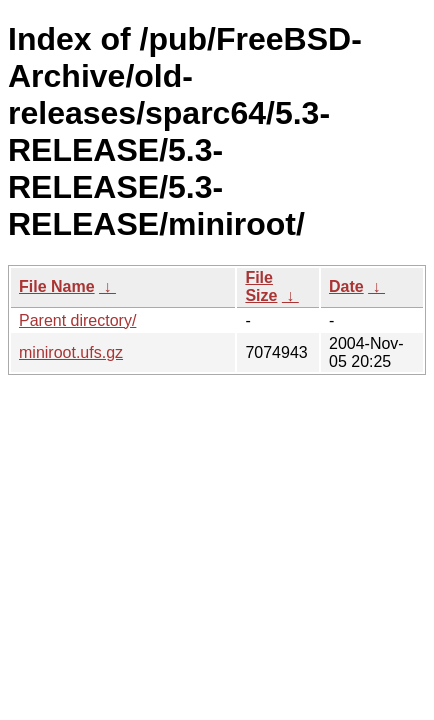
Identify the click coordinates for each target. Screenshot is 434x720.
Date (346, 286)
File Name (57, 286)
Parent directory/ (77, 320)
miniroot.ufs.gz (71, 352)
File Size (261, 286)
